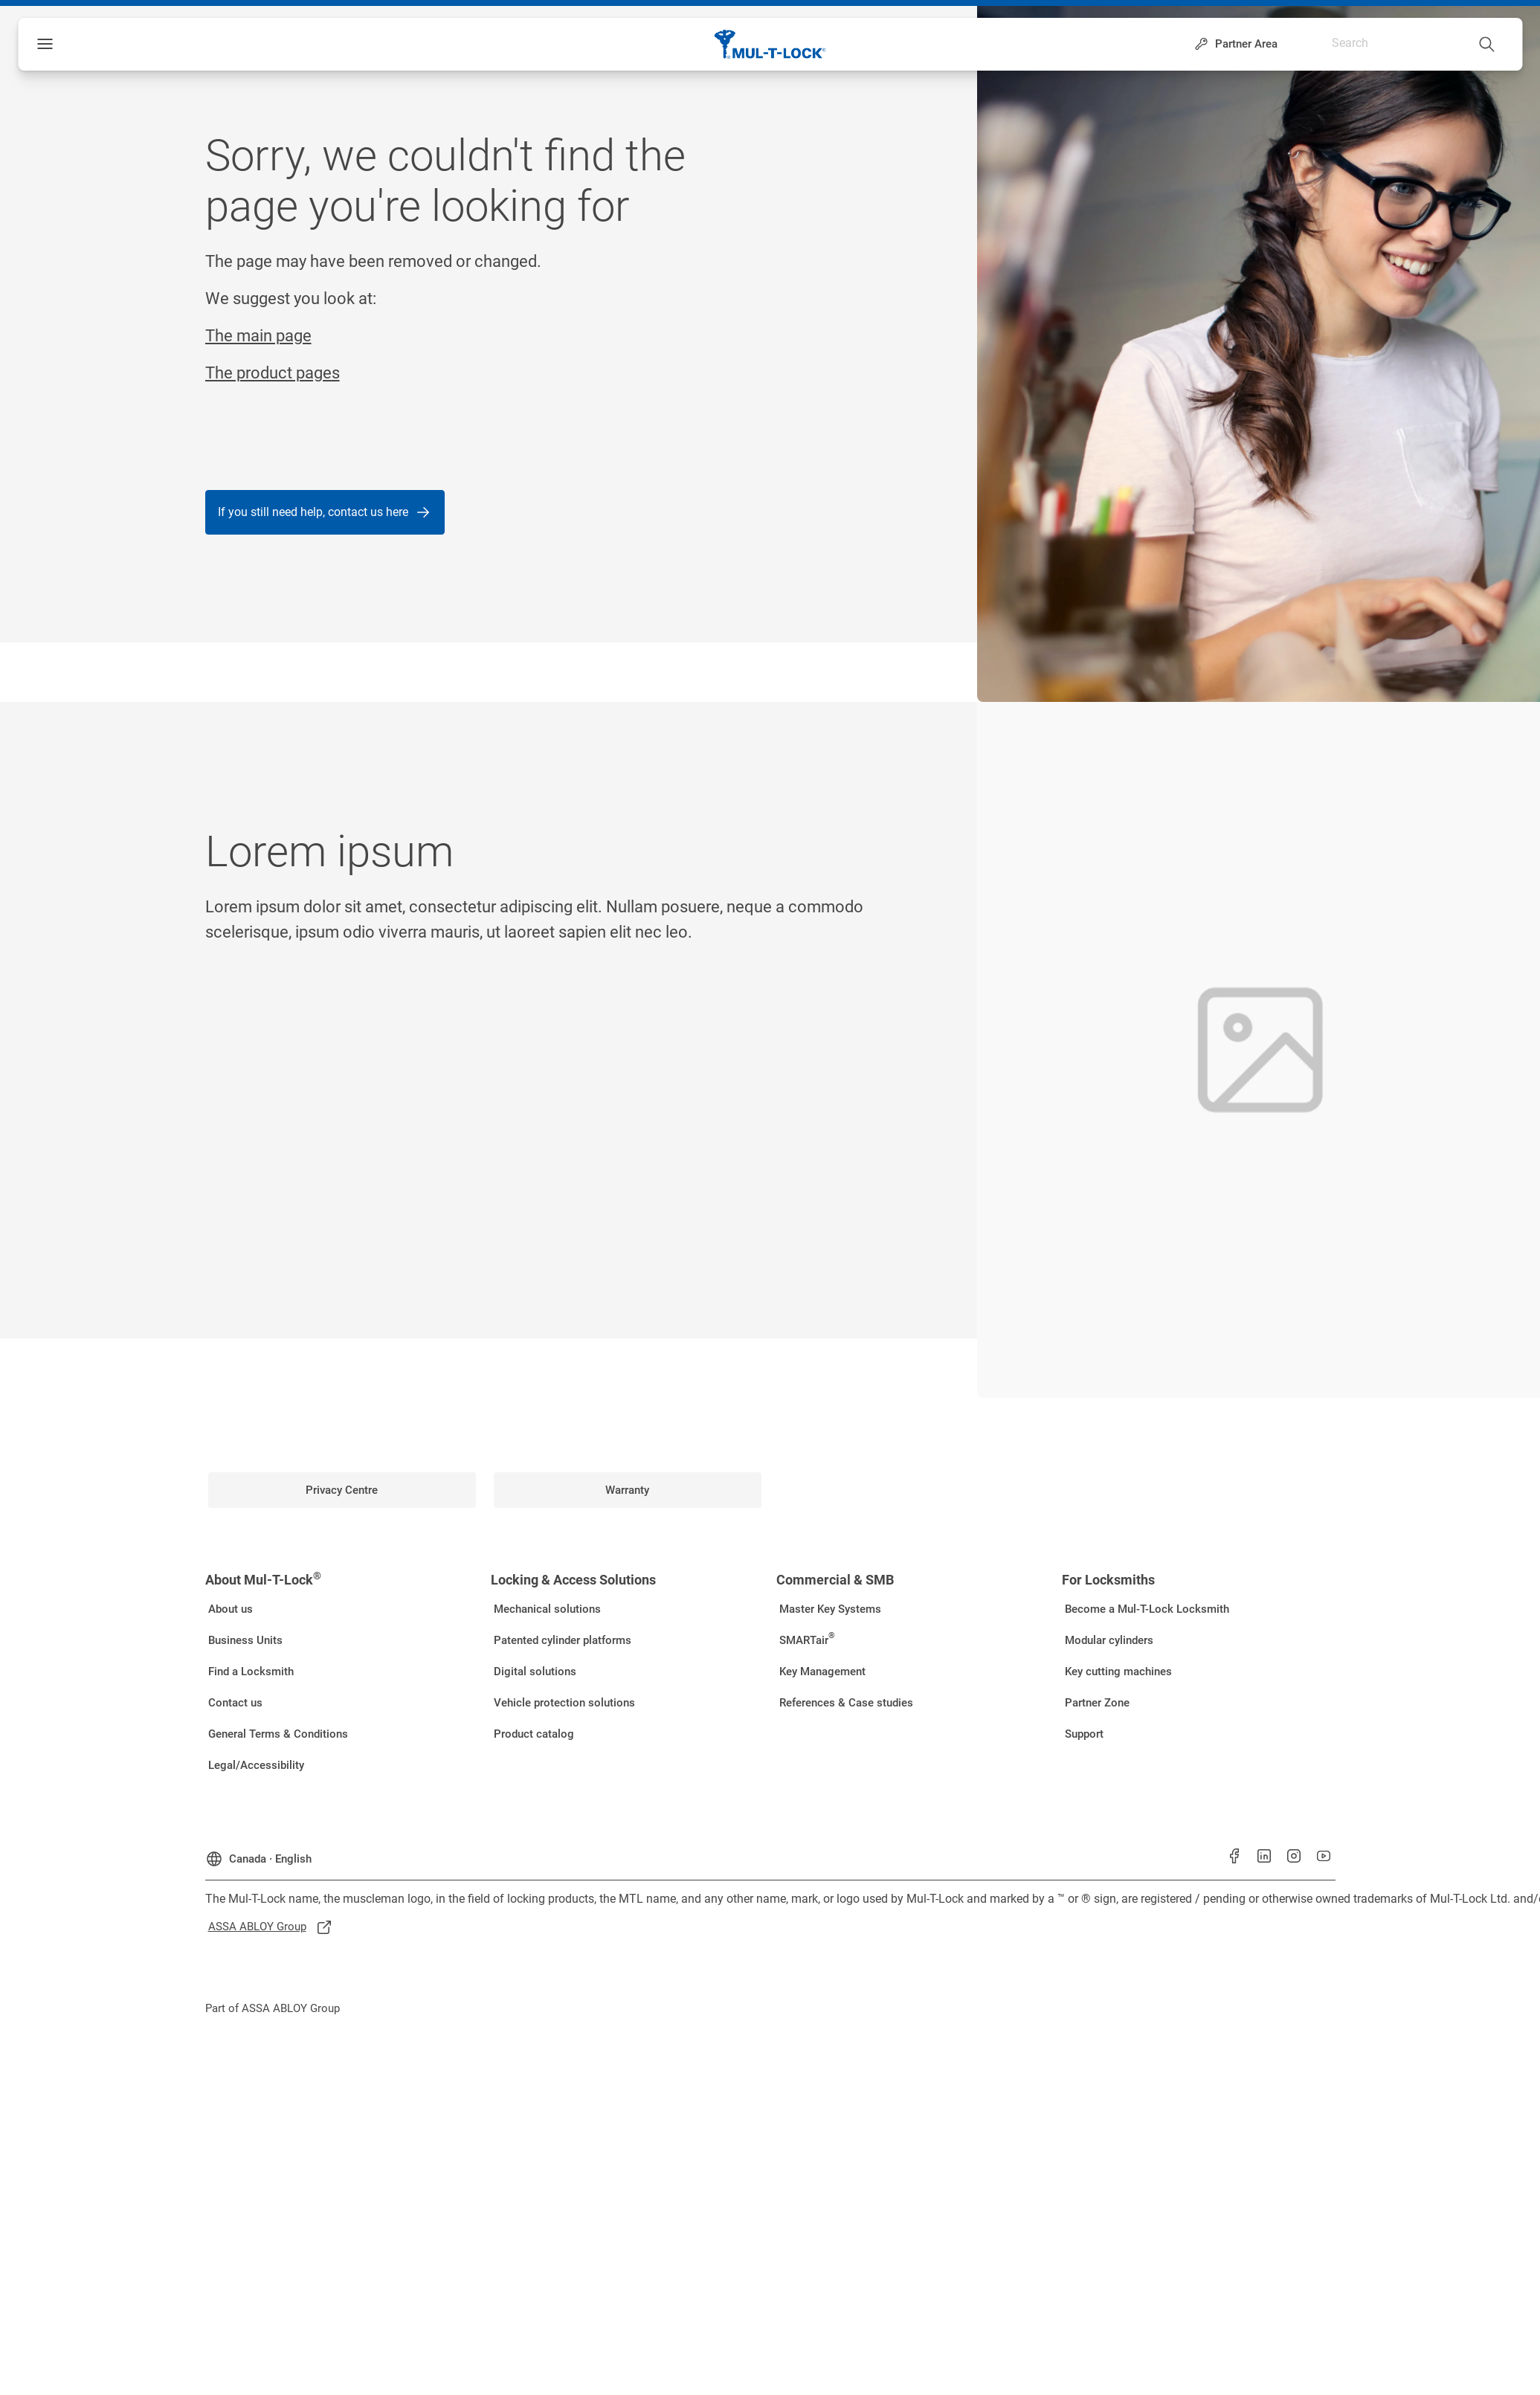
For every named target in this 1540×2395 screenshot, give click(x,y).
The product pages (272, 373)
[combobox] (1433, 41)
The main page (258, 335)
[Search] (1487, 41)
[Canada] (258, 1853)
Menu (70, 44)
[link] (342, 1490)
